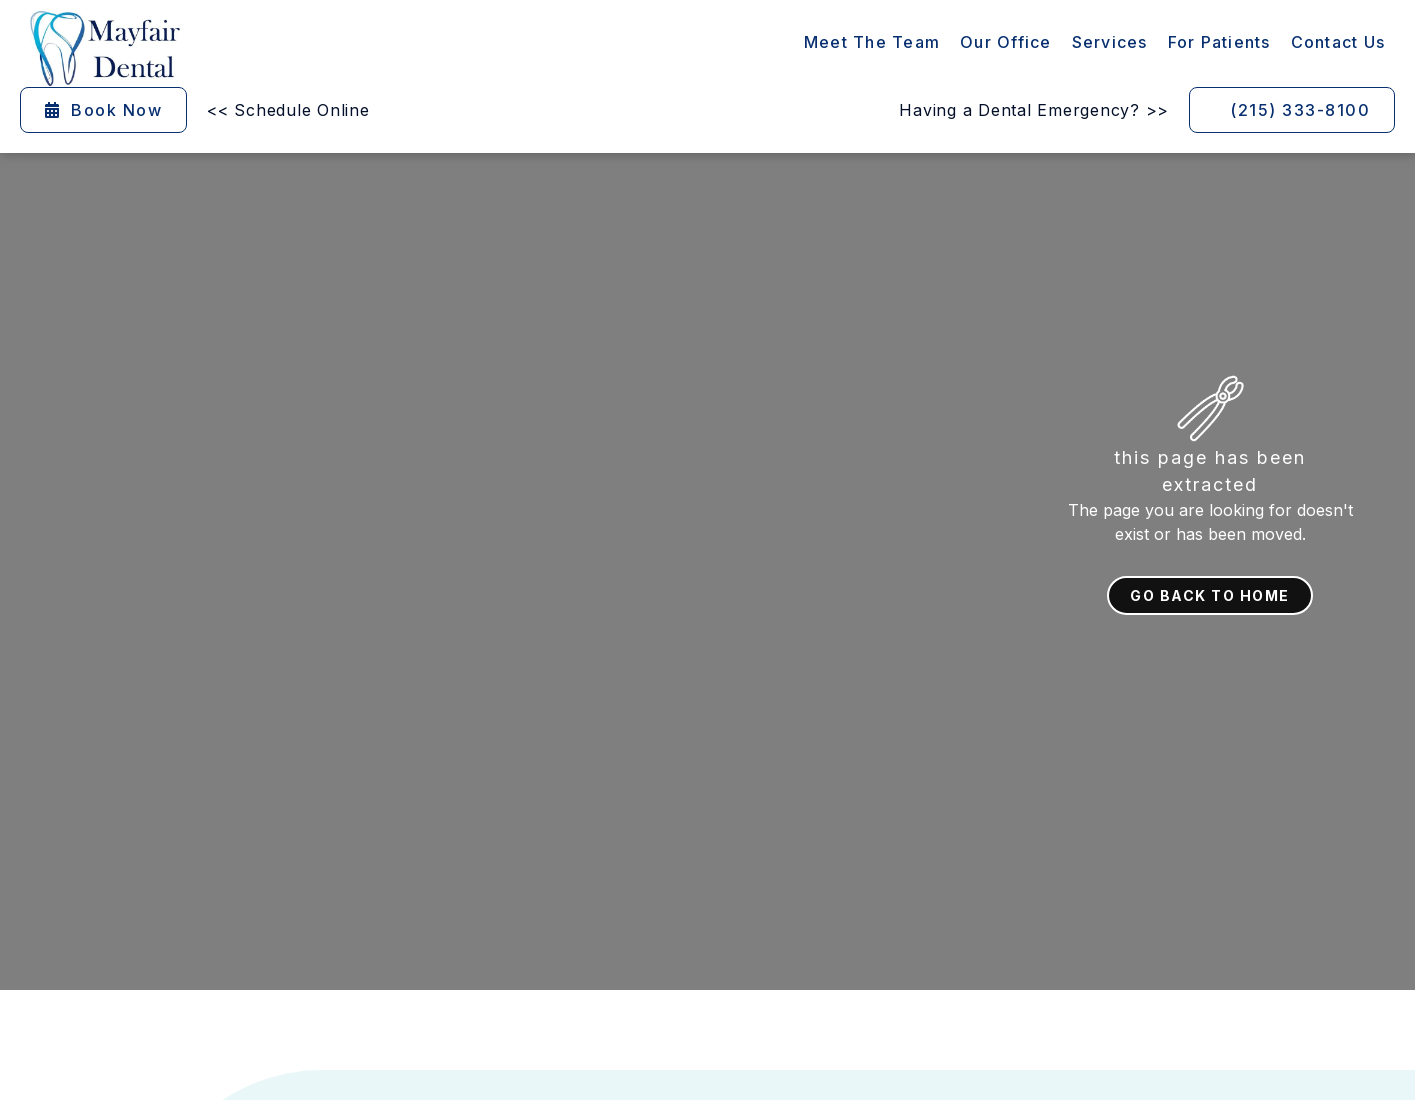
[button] (1110, 42)
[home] (105, 48)
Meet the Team (872, 42)
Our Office (1006, 42)
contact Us (1338, 42)
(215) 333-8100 (1300, 110)
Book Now (103, 110)
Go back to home (1210, 595)
